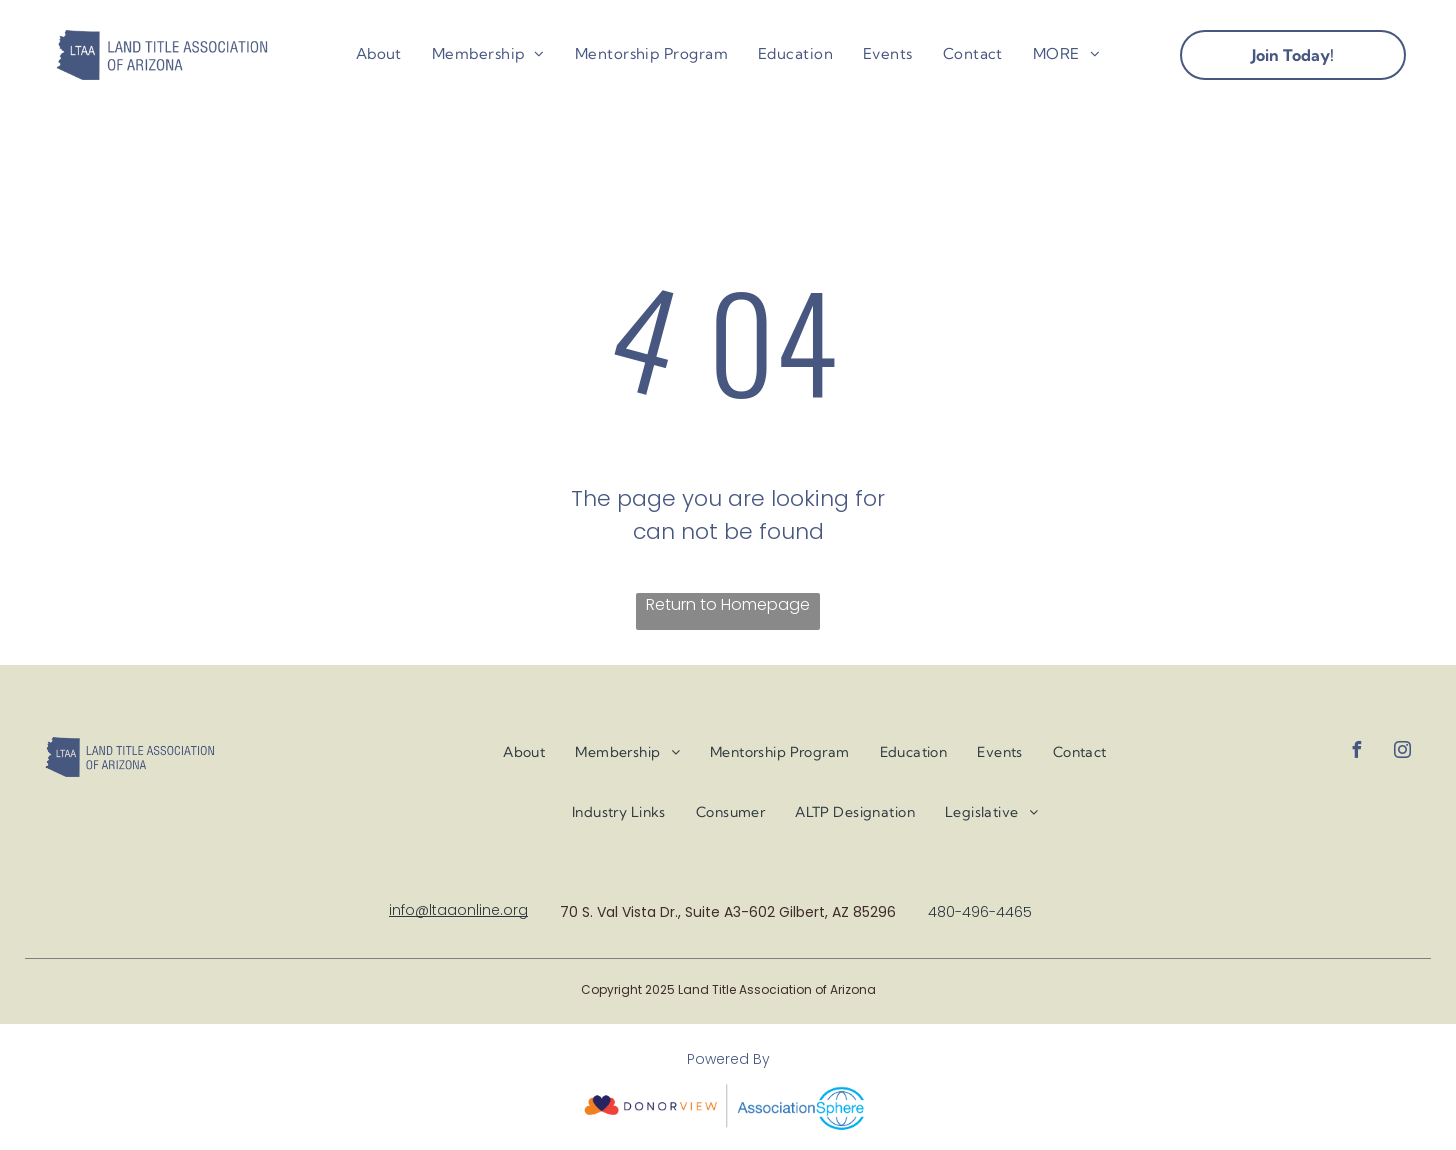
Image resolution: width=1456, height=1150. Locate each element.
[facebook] (1357, 752)
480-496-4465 (980, 912)
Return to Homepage (728, 604)
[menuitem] (379, 54)
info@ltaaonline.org (458, 910)
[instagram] (1403, 752)
